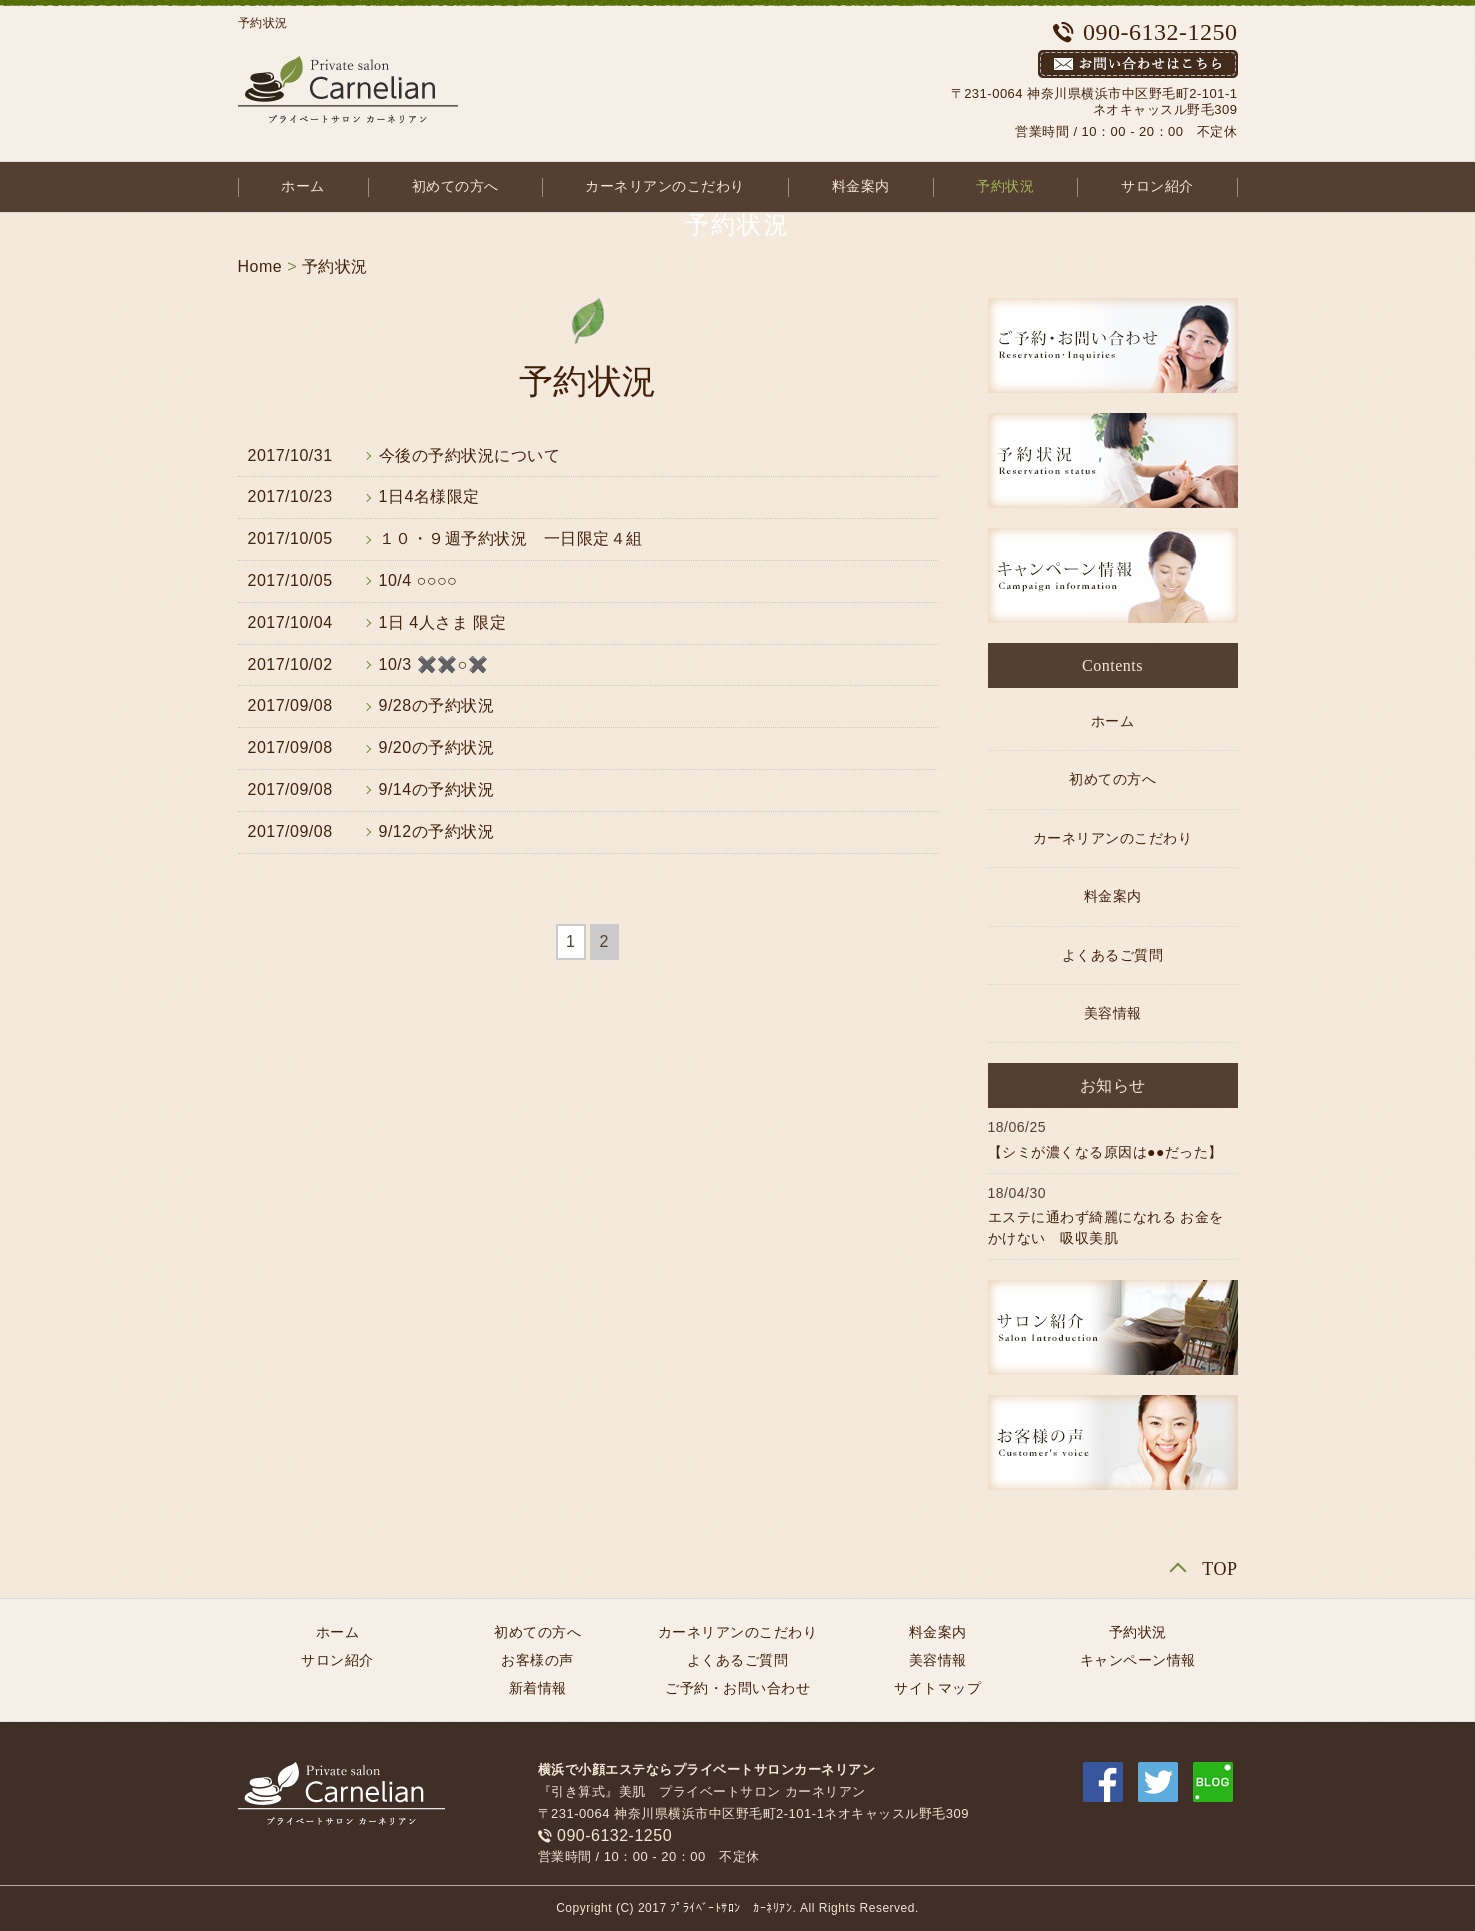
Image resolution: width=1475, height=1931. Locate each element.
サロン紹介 (1157, 186)
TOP (1219, 1569)
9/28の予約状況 (437, 705)
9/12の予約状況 (437, 831)
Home (260, 266)
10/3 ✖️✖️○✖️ (434, 664)
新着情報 (538, 1688)
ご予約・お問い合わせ (737, 1688)
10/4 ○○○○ (418, 580)
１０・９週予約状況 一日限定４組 (511, 538)
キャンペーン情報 (1138, 1660)
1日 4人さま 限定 (443, 622)
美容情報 (1113, 1013)
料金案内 (861, 186)
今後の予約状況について (470, 455)
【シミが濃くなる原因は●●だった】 (1105, 1152)
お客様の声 (537, 1660)
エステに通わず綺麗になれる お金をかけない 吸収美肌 (1106, 1227)
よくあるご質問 (1113, 955)
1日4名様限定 (429, 496)
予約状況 (1005, 186)
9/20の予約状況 (437, 747)
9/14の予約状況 (437, 789)
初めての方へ (455, 186)
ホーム (303, 186)
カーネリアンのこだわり (665, 186)
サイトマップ (937, 1688)
